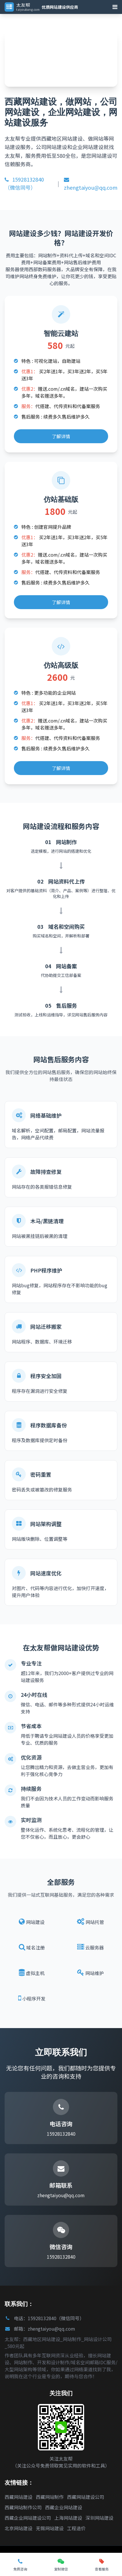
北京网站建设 (18, 2528)
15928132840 (61, 2133)
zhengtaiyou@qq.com (90, 184)
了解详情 (61, 436)
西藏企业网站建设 (63, 2507)
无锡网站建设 (50, 2528)
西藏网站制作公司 (23, 2507)
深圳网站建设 (99, 2517)
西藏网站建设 (18, 2496)
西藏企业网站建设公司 (28, 2517)
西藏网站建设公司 (85, 2496)
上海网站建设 (68, 2517)
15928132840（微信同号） (24, 183)
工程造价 (76, 2528)
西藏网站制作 (50, 2496)
